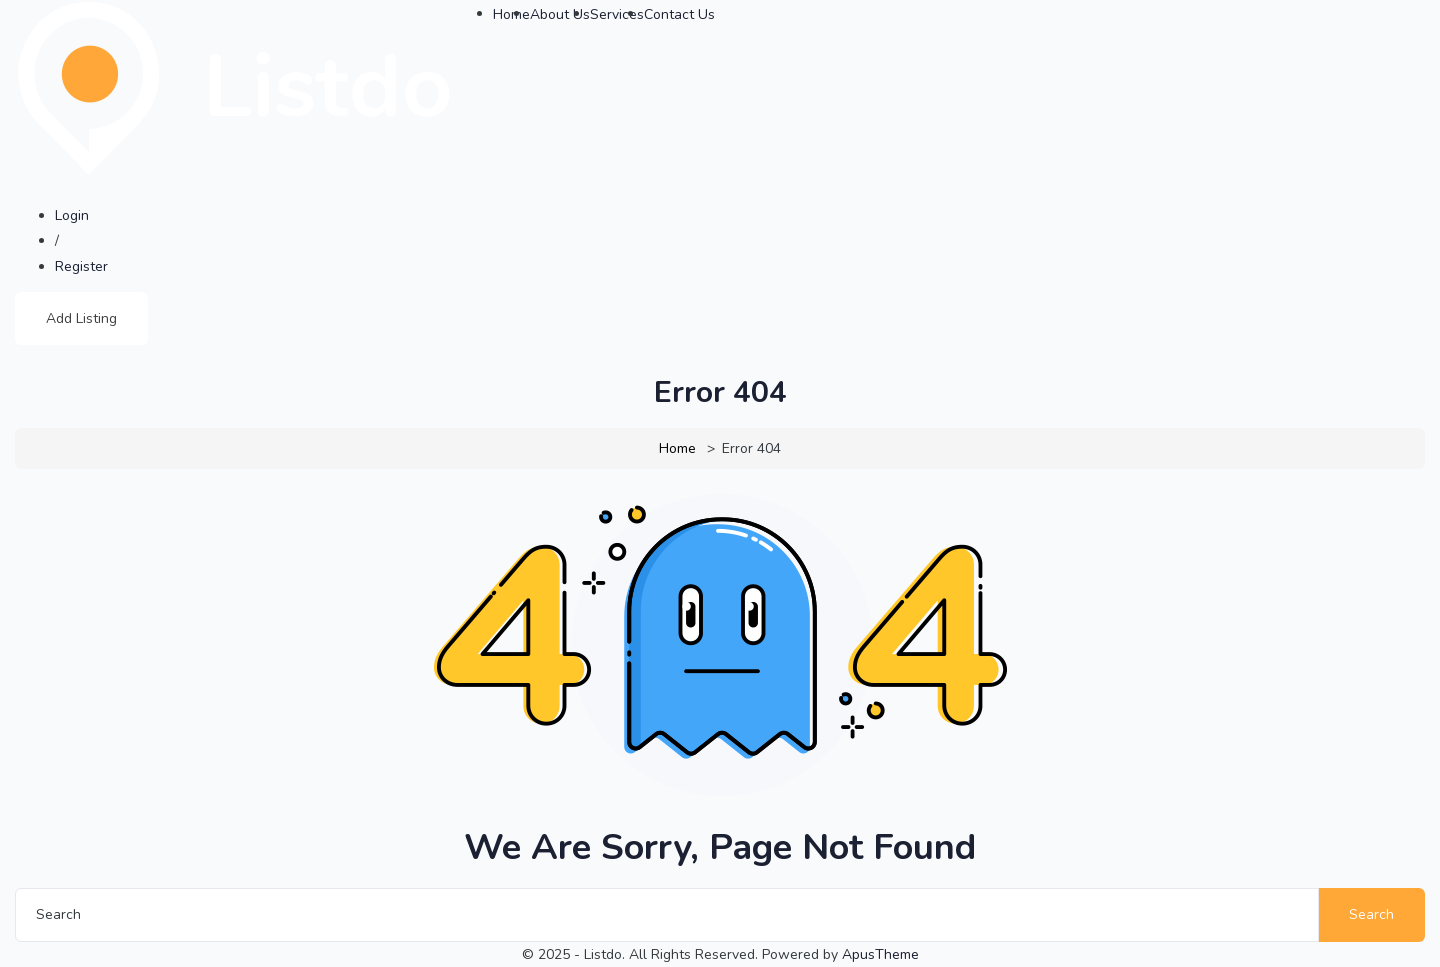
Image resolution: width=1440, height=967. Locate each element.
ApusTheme (880, 954)
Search (1371, 914)
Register (81, 266)
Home (677, 448)
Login (72, 215)
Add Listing (81, 318)
